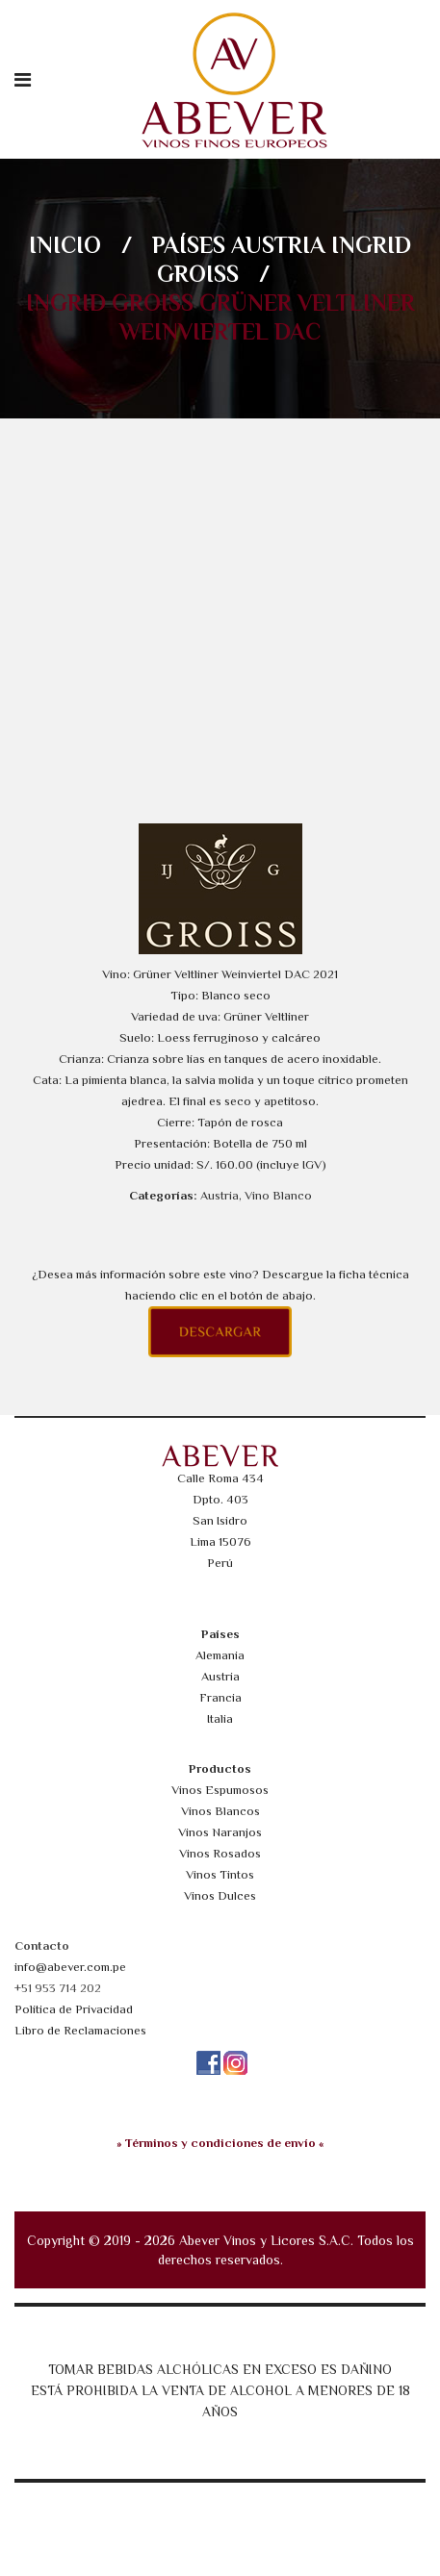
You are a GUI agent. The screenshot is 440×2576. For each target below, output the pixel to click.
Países (188, 245)
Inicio (65, 245)
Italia (220, 1718)
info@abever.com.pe (70, 1966)
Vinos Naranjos (220, 1832)
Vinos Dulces (220, 1895)
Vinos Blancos (220, 1811)
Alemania (220, 1655)
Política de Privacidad (73, 2009)
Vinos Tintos (220, 1874)
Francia (220, 1697)
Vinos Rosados (220, 1853)
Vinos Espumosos (220, 1789)
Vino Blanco (278, 1195)
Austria (278, 245)
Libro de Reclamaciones (80, 2030)
